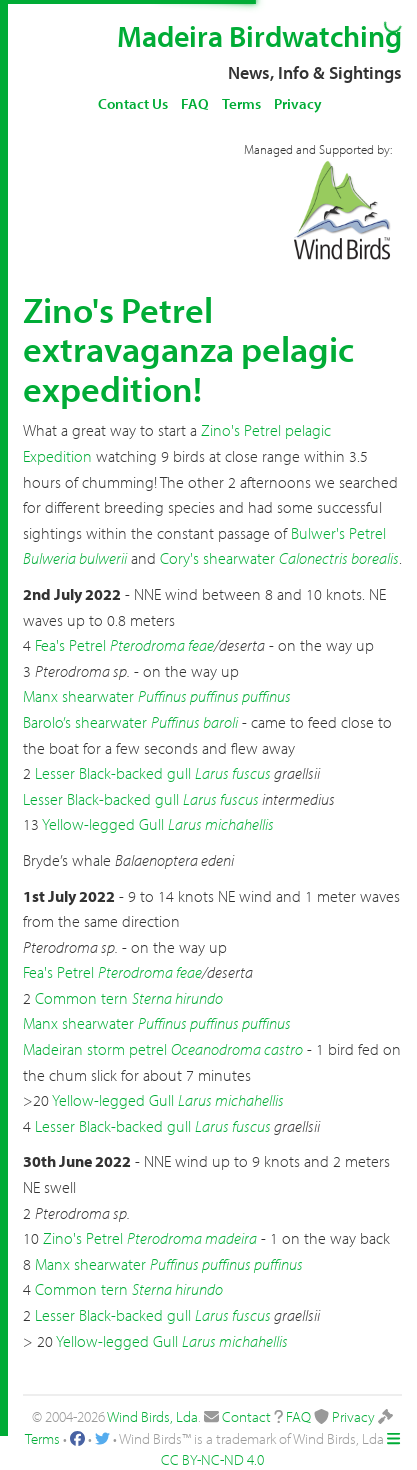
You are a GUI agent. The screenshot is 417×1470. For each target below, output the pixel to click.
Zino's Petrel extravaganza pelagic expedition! (188, 348)
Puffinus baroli (194, 722)
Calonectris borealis (339, 558)
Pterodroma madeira (192, 1238)
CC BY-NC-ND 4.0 (212, 1459)
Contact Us (133, 103)
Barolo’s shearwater (85, 722)
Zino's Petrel (83, 1238)
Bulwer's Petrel (338, 533)
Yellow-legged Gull (103, 824)
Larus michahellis (221, 824)
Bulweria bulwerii (75, 558)
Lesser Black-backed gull (113, 773)
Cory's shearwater (217, 558)
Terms (241, 103)
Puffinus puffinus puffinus (214, 696)
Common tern (81, 998)
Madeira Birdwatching (259, 36)
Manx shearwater (78, 696)
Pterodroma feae (162, 645)
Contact (246, 1416)
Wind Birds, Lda (152, 1416)
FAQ (195, 103)
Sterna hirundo (177, 998)
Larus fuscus (233, 773)
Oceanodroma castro (237, 1049)
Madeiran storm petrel (95, 1049)
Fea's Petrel (70, 645)
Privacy (298, 103)
